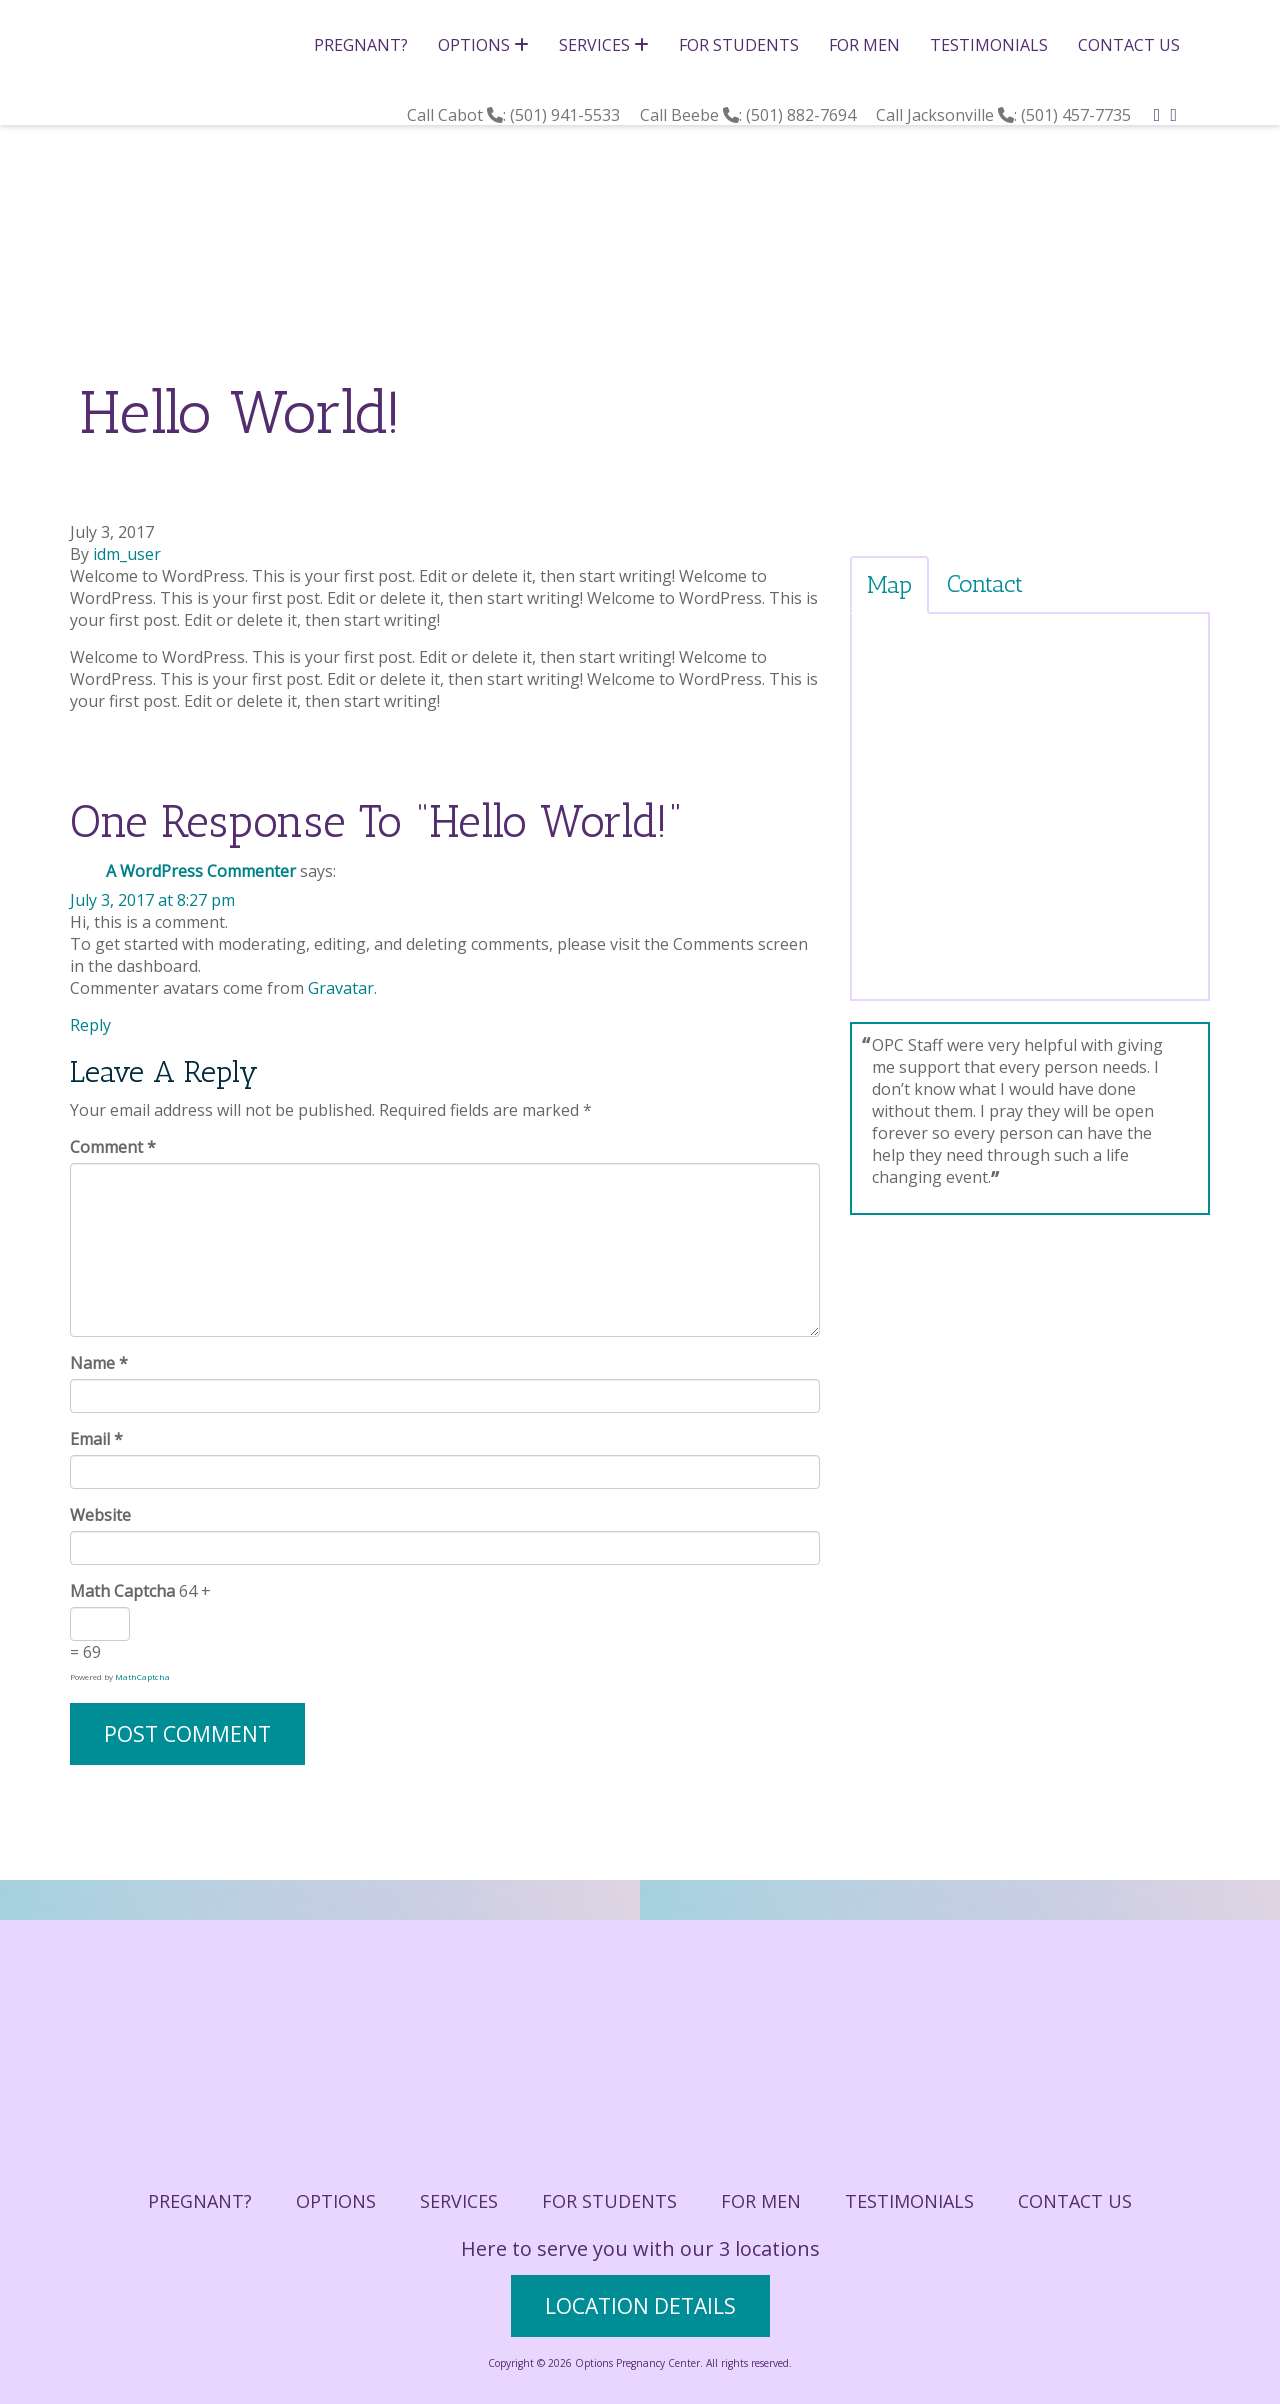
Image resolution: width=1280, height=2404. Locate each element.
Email (96, 1439)
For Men (864, 45)
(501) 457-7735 (1078, 115)
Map (889, 584)
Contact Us (1129, 45)
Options (483, 45)
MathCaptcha (142, 1676)
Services (604, 45)
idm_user (127, 554)
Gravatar (341, 988)
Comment (113, 1147)
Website (100, 1515)
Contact (985, 583)
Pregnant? (361, 45)
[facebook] (1157, 114)
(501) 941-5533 (567, 115)
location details (640, 2306)
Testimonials (989, 45)
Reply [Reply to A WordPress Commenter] (90, 1025)
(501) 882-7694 (803, 115)
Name (99, 1363)
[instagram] (1173, 114)
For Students (739, 45)
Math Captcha (122, 1591)
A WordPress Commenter (201, 871)
